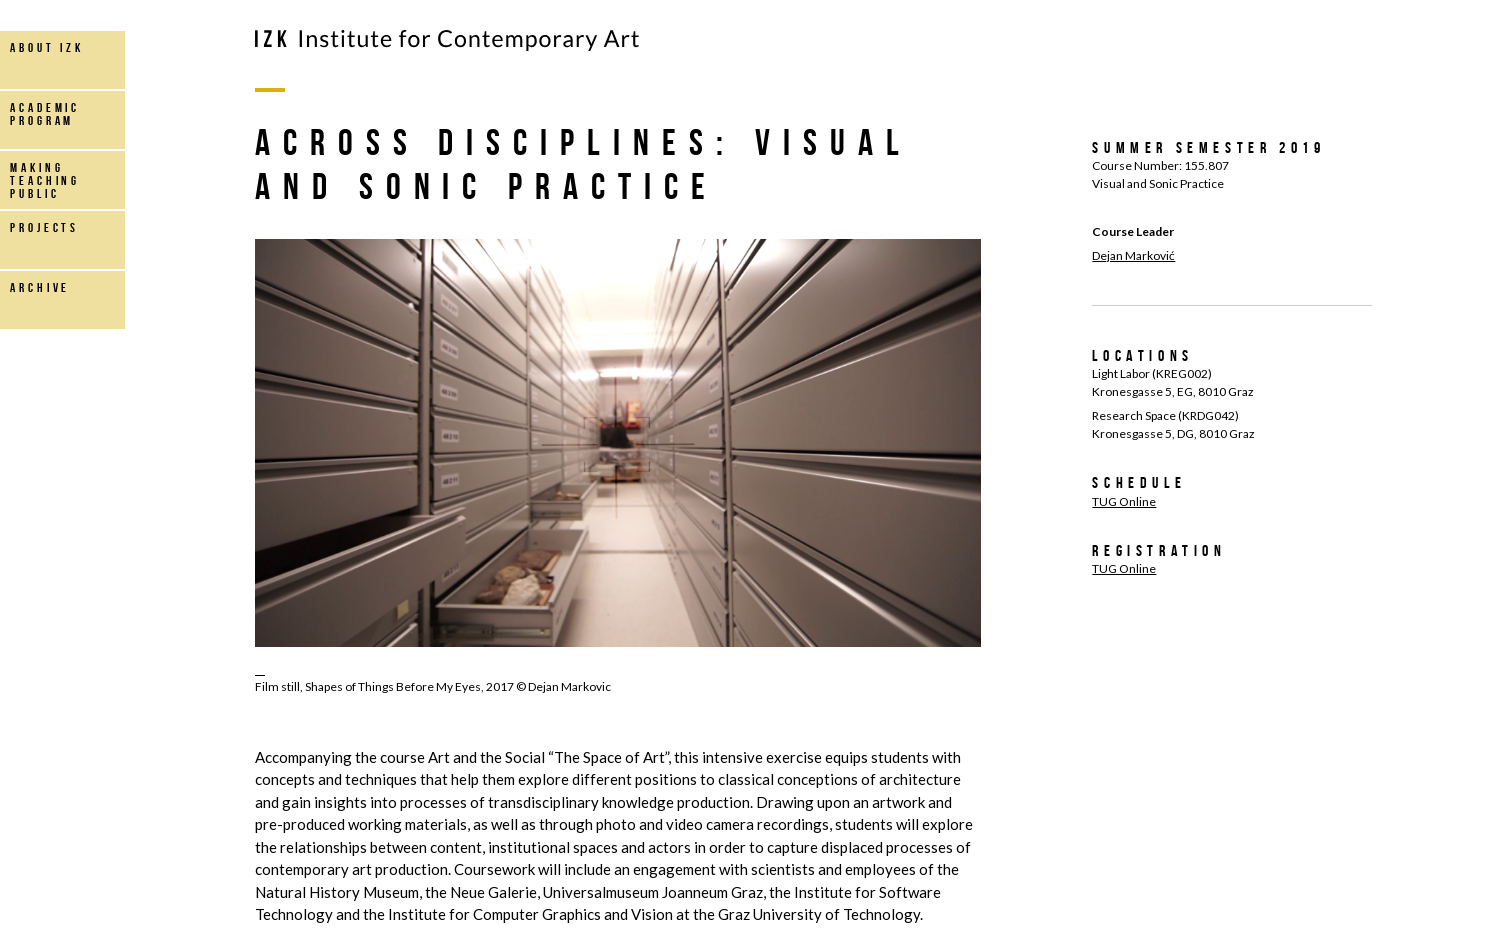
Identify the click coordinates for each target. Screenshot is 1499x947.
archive (40, 287)
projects (44, 227)
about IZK (47, 47)
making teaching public (45, 180)
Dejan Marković (1133, 255)
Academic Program (45, 114)
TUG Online (1124, 501)
